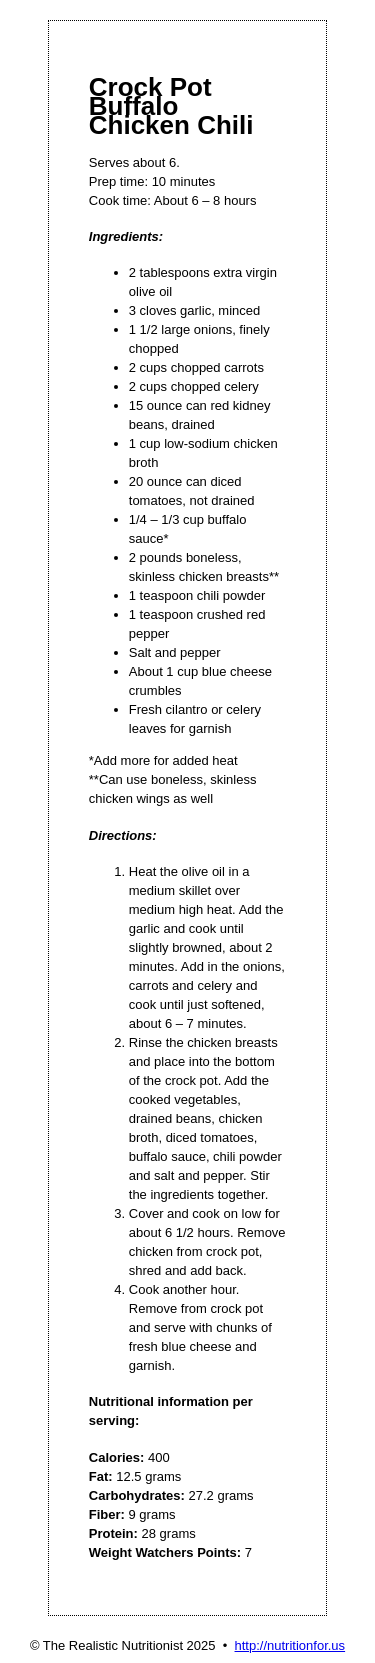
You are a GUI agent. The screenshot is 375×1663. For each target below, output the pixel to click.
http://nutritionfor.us (290, 1645)
